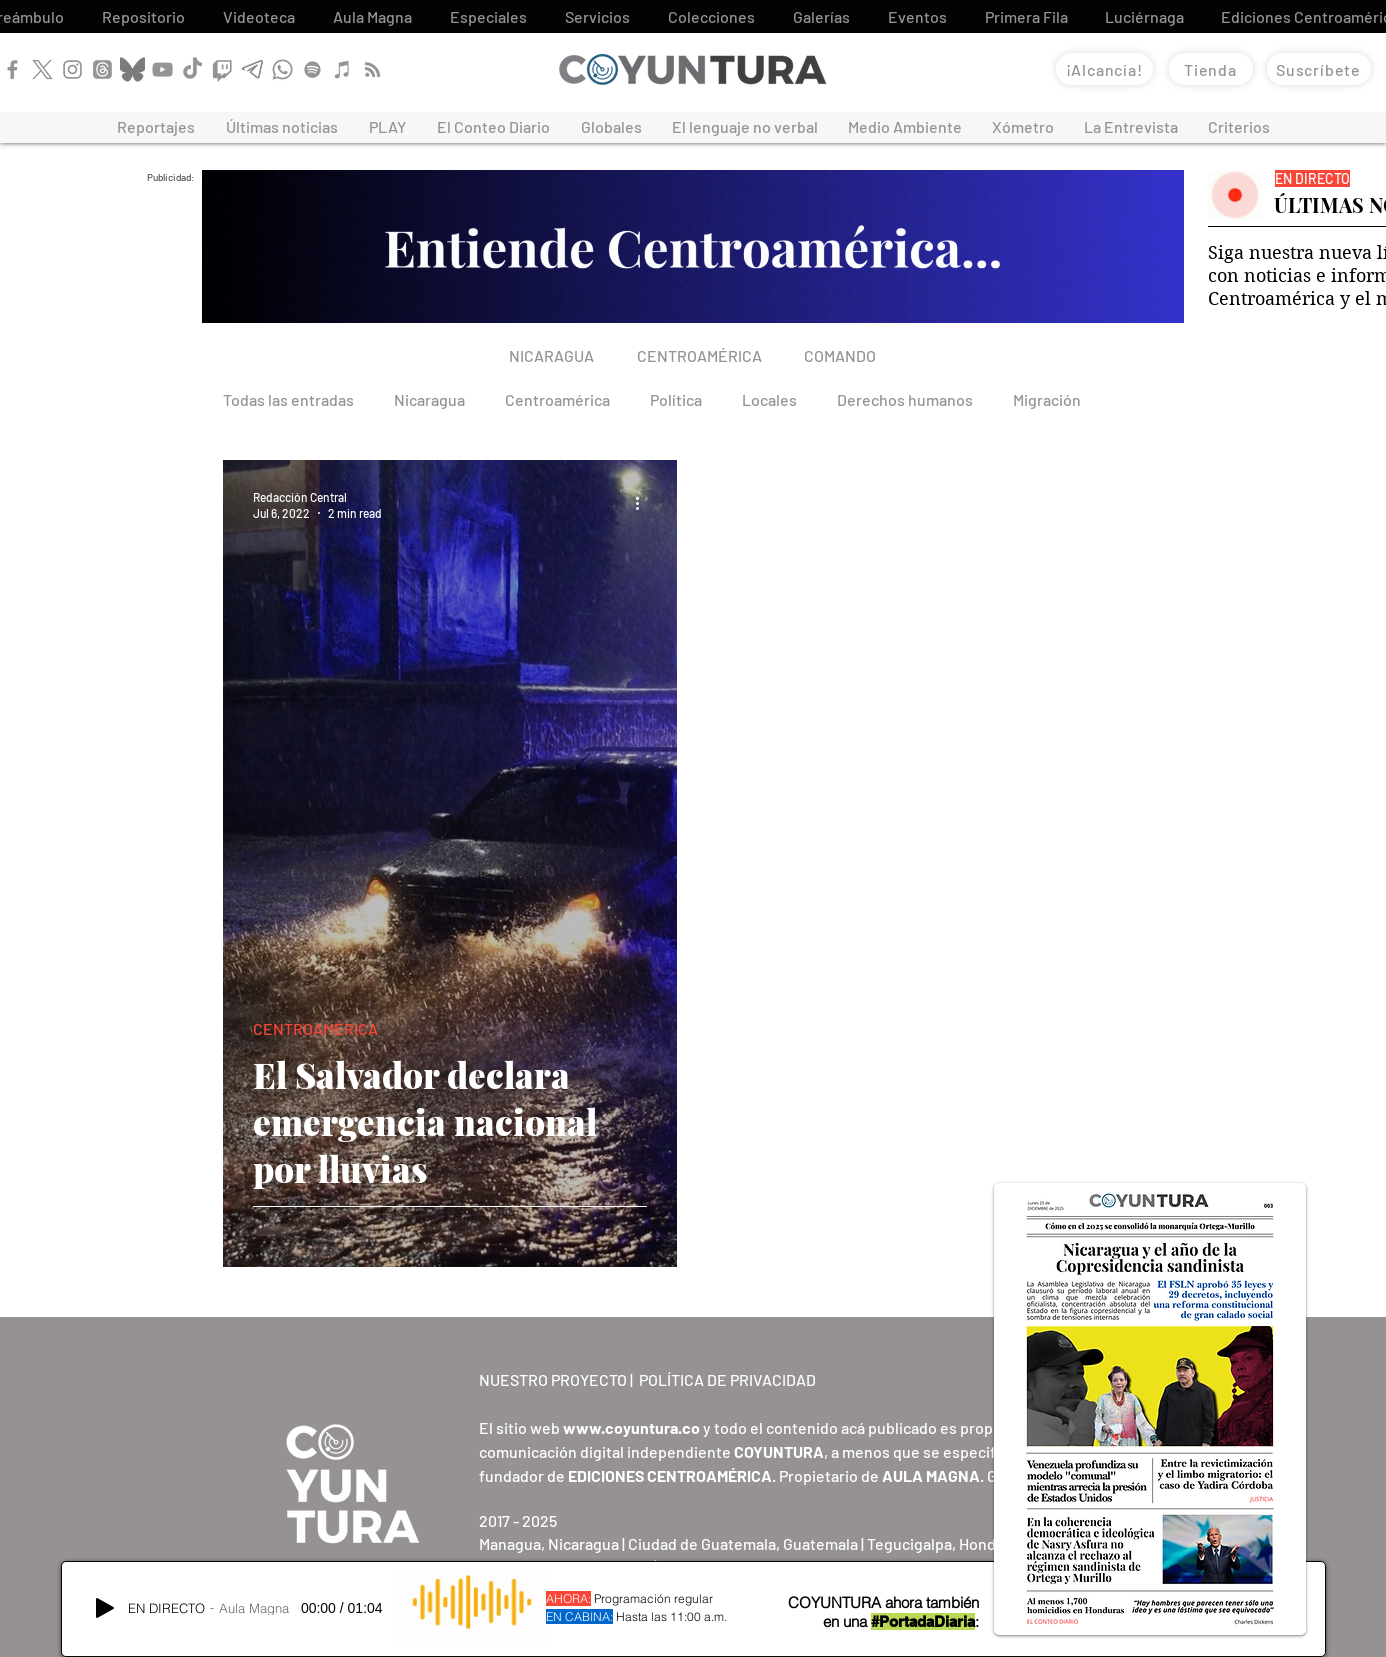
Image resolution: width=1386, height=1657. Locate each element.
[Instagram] (72, 69)
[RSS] (372, 69)
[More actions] (644, 504)
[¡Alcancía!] (1104, 69)
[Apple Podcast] (342, 69)
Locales (769, 399)
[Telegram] (252, 69)
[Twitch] (222, 69)
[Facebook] (12, 69)
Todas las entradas (288, 399)
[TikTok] (192, 69)
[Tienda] (1211, 69)
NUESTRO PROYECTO (553, 1379)
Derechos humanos (905, 399)
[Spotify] (312, 69)
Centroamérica (557, 399)
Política (676, 399)
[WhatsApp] (282, 69)
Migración (1047, 399)
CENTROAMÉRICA (315, 1028)
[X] (42, 69)
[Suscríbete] (1319, 69)
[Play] (105, 1608)
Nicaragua (429, 399)
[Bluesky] (132, 69)
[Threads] (102, 69)
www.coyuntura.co (631, 1427)
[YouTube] (162, 69)
